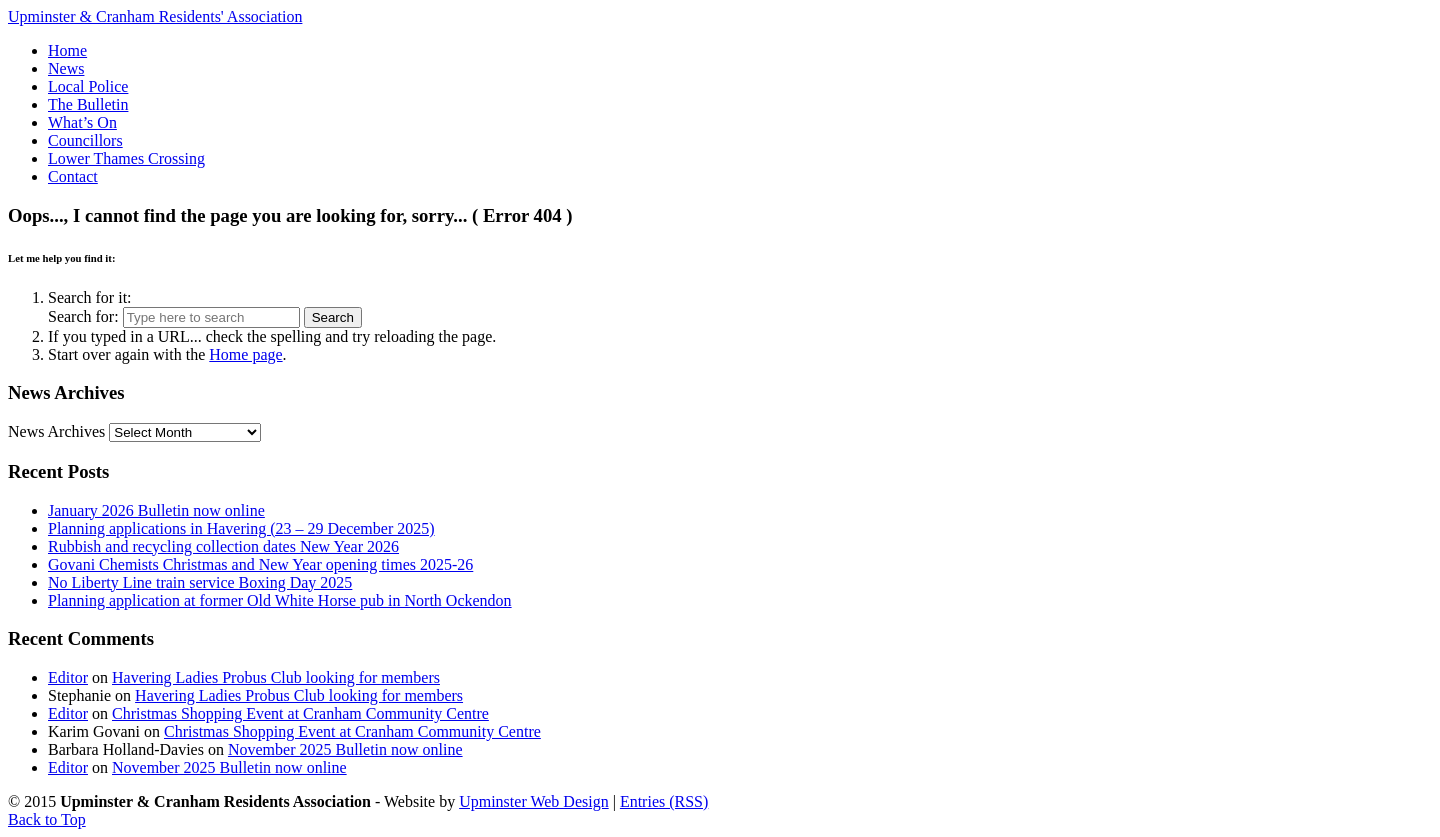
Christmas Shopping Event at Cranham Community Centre (300, 713)
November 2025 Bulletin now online (345, 749)
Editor (68, 677)
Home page (245, 354)
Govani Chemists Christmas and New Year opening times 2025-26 (260, 564)
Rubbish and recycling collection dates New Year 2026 (223, 546)
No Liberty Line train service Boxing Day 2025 (200, 582)
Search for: (83, 316)
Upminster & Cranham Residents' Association (155, 16)
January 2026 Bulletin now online (156, 510)
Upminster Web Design (534, 801)
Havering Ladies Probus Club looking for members (276, 677)
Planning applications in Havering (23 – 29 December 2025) (241, 528)
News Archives (56, 431)
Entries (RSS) (664, 801)
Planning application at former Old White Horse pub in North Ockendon (280, 600)
